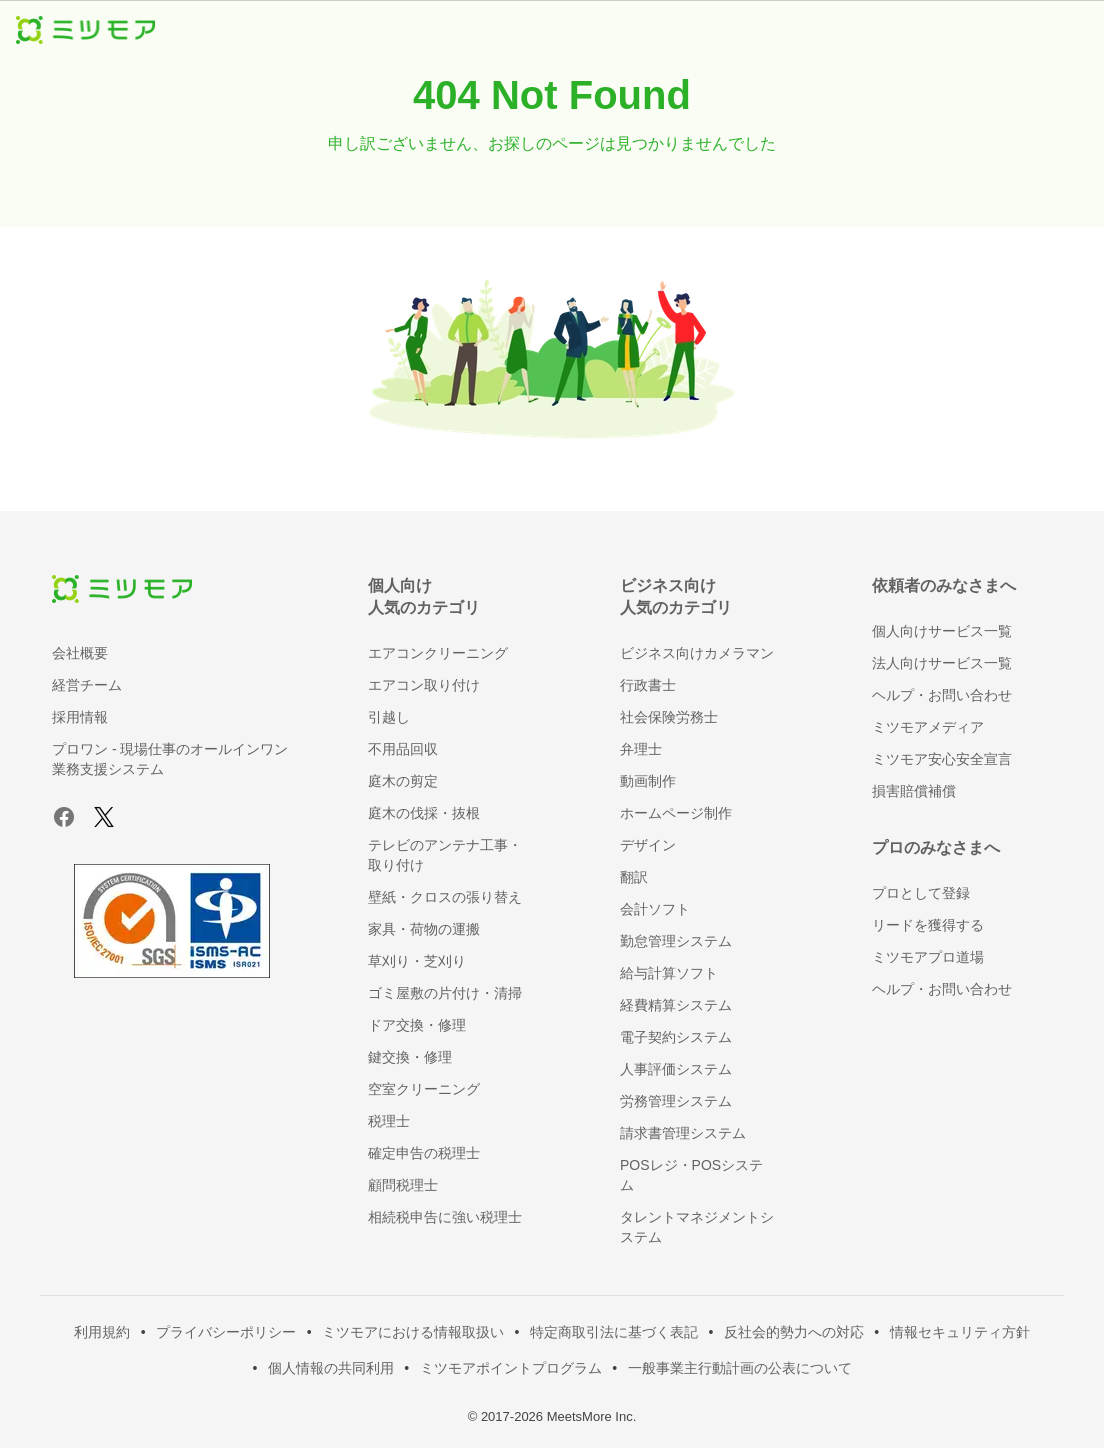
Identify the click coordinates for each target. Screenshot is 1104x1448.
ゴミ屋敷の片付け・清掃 (445, 993)
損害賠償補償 (914, 791)
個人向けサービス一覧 (942, 631)
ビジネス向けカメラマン (697, 653)
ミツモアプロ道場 (928, 957)
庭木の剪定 (403, 781)
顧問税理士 (403, 1185)
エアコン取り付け (424, 685)
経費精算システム (676, 1005)
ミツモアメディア (928, 727)
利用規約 (102, 1332)
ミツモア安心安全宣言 (942, 759)
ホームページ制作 (676, 813)
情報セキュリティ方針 (960, 1332)
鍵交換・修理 (410, 1057)
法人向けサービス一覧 (942, 663)
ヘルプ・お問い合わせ (942, 695)
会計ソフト (655, 909)
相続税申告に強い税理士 (445, 1217)
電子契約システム (676, 1037)
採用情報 (80, 717)
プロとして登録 (921, 893)
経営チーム (87, 685)
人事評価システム (676, 1069)
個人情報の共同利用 (331, 1368)
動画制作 (648, 781)
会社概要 (80, 653)
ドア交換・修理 (417, 1025)
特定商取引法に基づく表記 (614, 1332)
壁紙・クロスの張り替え (445, 897)
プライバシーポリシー (226, 1332)
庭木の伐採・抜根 (424, 813)
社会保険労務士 (669, 717)
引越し (389, 717)
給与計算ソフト (669, 973)
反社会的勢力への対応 (794, 1332)
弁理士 (641, 749)
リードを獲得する (928, 925)
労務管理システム (676, 1101)
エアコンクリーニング (438, 653)
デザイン (648, 845)
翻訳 (634, 877)
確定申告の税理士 (424, 1153)
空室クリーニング (424, 1089)
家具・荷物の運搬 (424, 929)
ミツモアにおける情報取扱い (413, 1332)
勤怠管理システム (676, 941)
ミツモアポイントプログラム (511, 1368)
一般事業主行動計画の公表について (740, 1368)
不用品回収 (403, 749)
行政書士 (648, 685)
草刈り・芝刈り (417, 961)
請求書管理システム (683, 1133)
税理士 (389, 1121)
